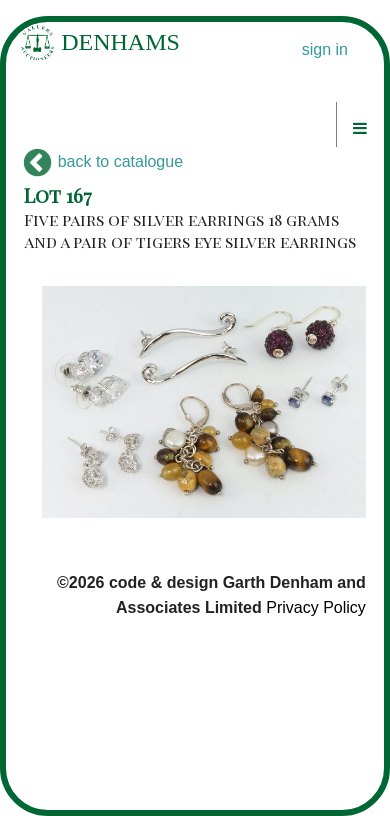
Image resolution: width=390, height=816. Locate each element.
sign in (325, 49)
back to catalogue (103, 161)
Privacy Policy (316, 607)
